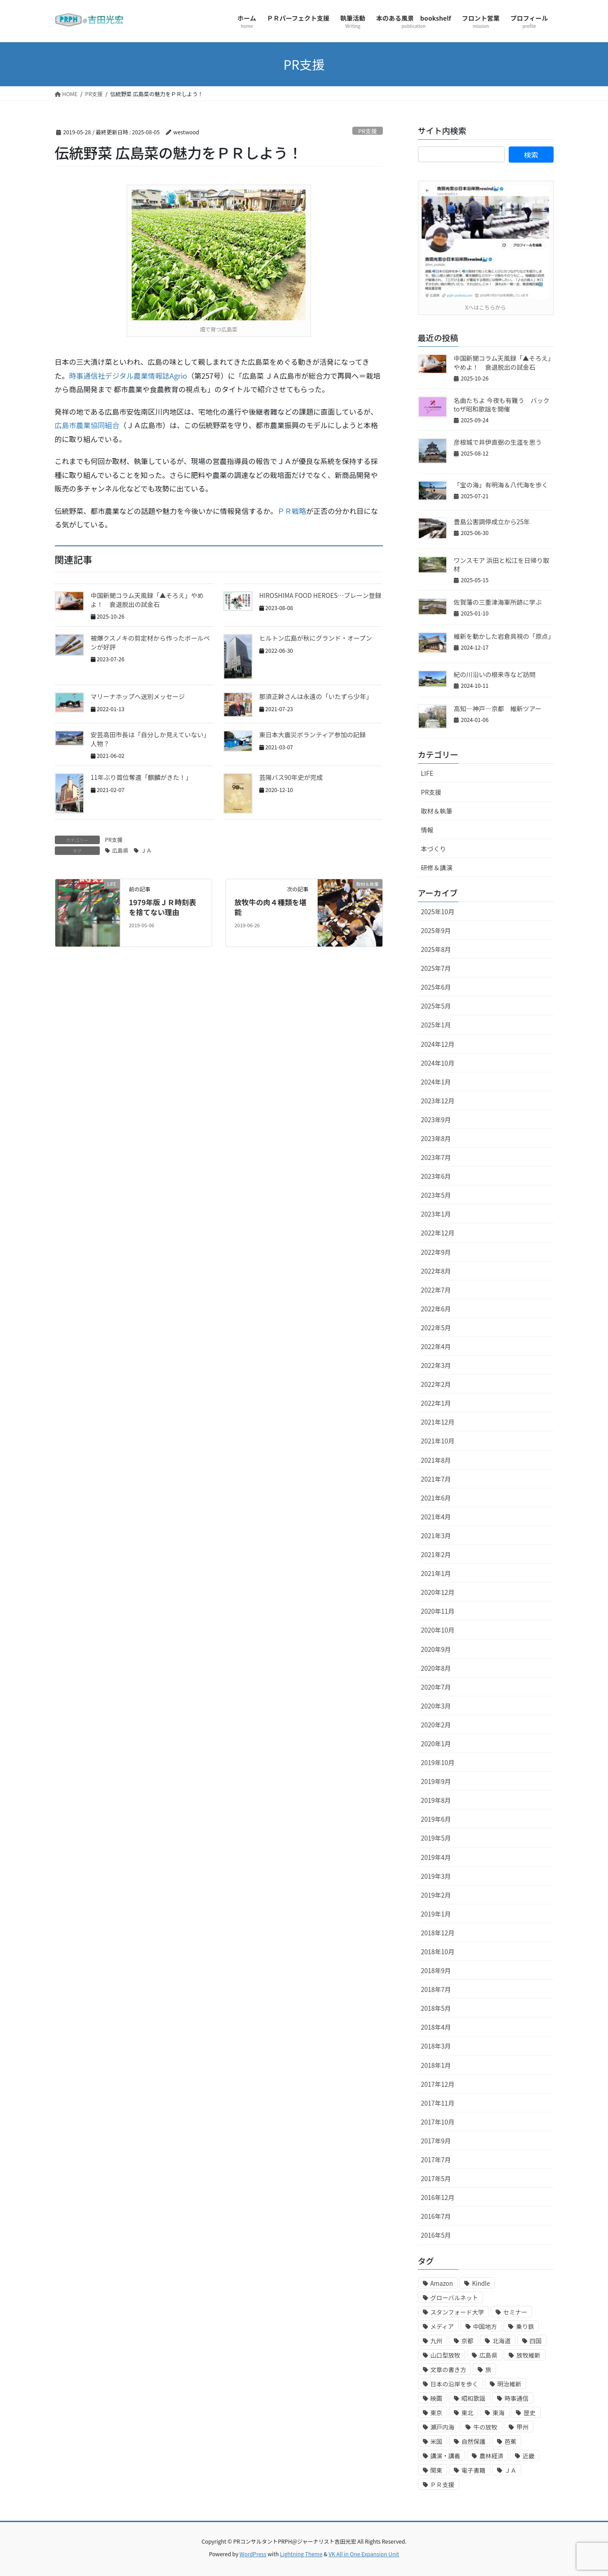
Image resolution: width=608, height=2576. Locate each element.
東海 (499, 2412)
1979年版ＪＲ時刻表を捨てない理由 (162, 907)
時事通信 (516, 2398)
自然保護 (473, 2441)
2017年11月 (438, 2102)
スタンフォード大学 (457, 2312)
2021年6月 (436, 1497)
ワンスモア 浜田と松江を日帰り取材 (502, 565)
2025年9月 (436, 930)
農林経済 (491, 2456)
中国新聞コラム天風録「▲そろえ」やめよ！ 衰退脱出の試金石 (147, 600)
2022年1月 (436, 1403)
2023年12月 (438, 1100)
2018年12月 (438, 1932)
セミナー (515, 2312)
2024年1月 (436, 1081)
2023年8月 (436, 1138)
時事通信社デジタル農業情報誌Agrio (128, 375)
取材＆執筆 (437, 810)
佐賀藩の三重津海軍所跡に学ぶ (498, 602)
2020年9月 (436, 1649)
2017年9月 (436, 2140)
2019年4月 (436, 1857)
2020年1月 (436, 1743)
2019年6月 (436, 1819)
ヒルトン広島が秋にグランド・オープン (315, 637)
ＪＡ (146, 850)
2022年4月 (436, 1346)
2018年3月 (436, 2045)
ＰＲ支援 (442, 2484)
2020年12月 (438, 1592)
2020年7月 (436, 1686)
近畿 (529, 2456)
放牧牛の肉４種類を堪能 (270, 907)
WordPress (253, 2554)
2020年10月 (438, 1629)
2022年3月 (436, 1365)
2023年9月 (436, 1119)
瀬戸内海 (442, 2427)
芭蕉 (511, 2441)
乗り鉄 (525, 2326)
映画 (436, 2398)
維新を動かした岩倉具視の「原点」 (504, 636)
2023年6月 (436, 1176)
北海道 (501, 2341)
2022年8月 (436, 1270)
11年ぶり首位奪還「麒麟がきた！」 (141, 777)
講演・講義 (445, 2456)
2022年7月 (436, 1289)
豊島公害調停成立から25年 (492, 521)
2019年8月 (436, 1800)
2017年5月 (436, 2178)
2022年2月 (436, 1384)
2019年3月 (436, 1876)
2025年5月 (436, 1005)
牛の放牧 (485, 2427)
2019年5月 (436, 1837)
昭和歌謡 (473, 2398)
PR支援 (367, 131)
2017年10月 (438, 2121)
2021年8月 (436, 1460)
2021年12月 (438, 1421)
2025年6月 (436, 987)
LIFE (427, 773)
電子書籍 (473, 2470)
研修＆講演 (437, 867)
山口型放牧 (445, 2355)
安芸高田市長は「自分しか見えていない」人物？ (150, 739)
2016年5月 (436, 2235)
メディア (442, 2326)
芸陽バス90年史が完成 (291, 777)
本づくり (433, 848)
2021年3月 (436, 1535)
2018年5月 (436, 2008)
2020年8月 (436, 1668)
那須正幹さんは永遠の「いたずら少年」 (316, 696)
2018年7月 (436, 1989)
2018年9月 (436, 1970)
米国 (436, 2441)
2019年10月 (438, 1762)
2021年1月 (436, 1573)
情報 (427, 829)
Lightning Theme (301, 2554)
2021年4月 (436, 1516)
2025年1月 (436, 1024)
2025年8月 (436, 949)
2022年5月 (436, 1327)
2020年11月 (438, 1611)
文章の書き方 (448, 2369)
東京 (436, 2412)
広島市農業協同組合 (87, 425)
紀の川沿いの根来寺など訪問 (495, 674)
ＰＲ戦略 (291, 510)
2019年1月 (436, 1913)
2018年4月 (436, 2027)
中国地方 (485, 2326)
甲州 (522, 2427)
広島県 (120, 850)
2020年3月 (436, 1705)
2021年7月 (436, 1478)
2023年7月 (436, 1157)
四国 (536, 2341)
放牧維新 (528, 2355)
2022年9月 (436, 1252)
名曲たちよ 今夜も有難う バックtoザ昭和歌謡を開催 (502, 405)
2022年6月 (436, 1308)
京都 (468, 2341)
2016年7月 (436, 2216)
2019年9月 (436, 1781)
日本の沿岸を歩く (454, 2384)
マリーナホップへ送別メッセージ (138, 696)
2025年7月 (436, 968)
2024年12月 (438, 1044)
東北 (468, 2412)
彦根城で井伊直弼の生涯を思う (498, 442)
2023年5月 (436, 1195)
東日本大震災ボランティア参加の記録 (312, 734)
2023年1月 (436, 1213)
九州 (436, 2341)
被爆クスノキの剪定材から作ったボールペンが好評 (150, 642)
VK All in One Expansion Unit (363, 2554)
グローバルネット (454, 2297)
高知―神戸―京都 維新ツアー (497, 708)
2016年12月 (438, 2197)
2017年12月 (438, 2084)
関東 (436, 2470)
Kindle (481, 2283)
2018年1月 (436, 2065)
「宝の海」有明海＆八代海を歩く (501, 484)
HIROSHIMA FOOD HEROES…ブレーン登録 (320, 595)
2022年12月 (438, 1232)
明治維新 (509, 2384)
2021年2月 (436, 1554)
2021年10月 (438, 1440)
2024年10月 (438, 1062)
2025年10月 (438, 911)
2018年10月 (438, 1951)
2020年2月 (436, 1724)
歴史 (530, 2412)
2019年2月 (436, 1894)
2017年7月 (436, 2159)
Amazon (441, 2283)
